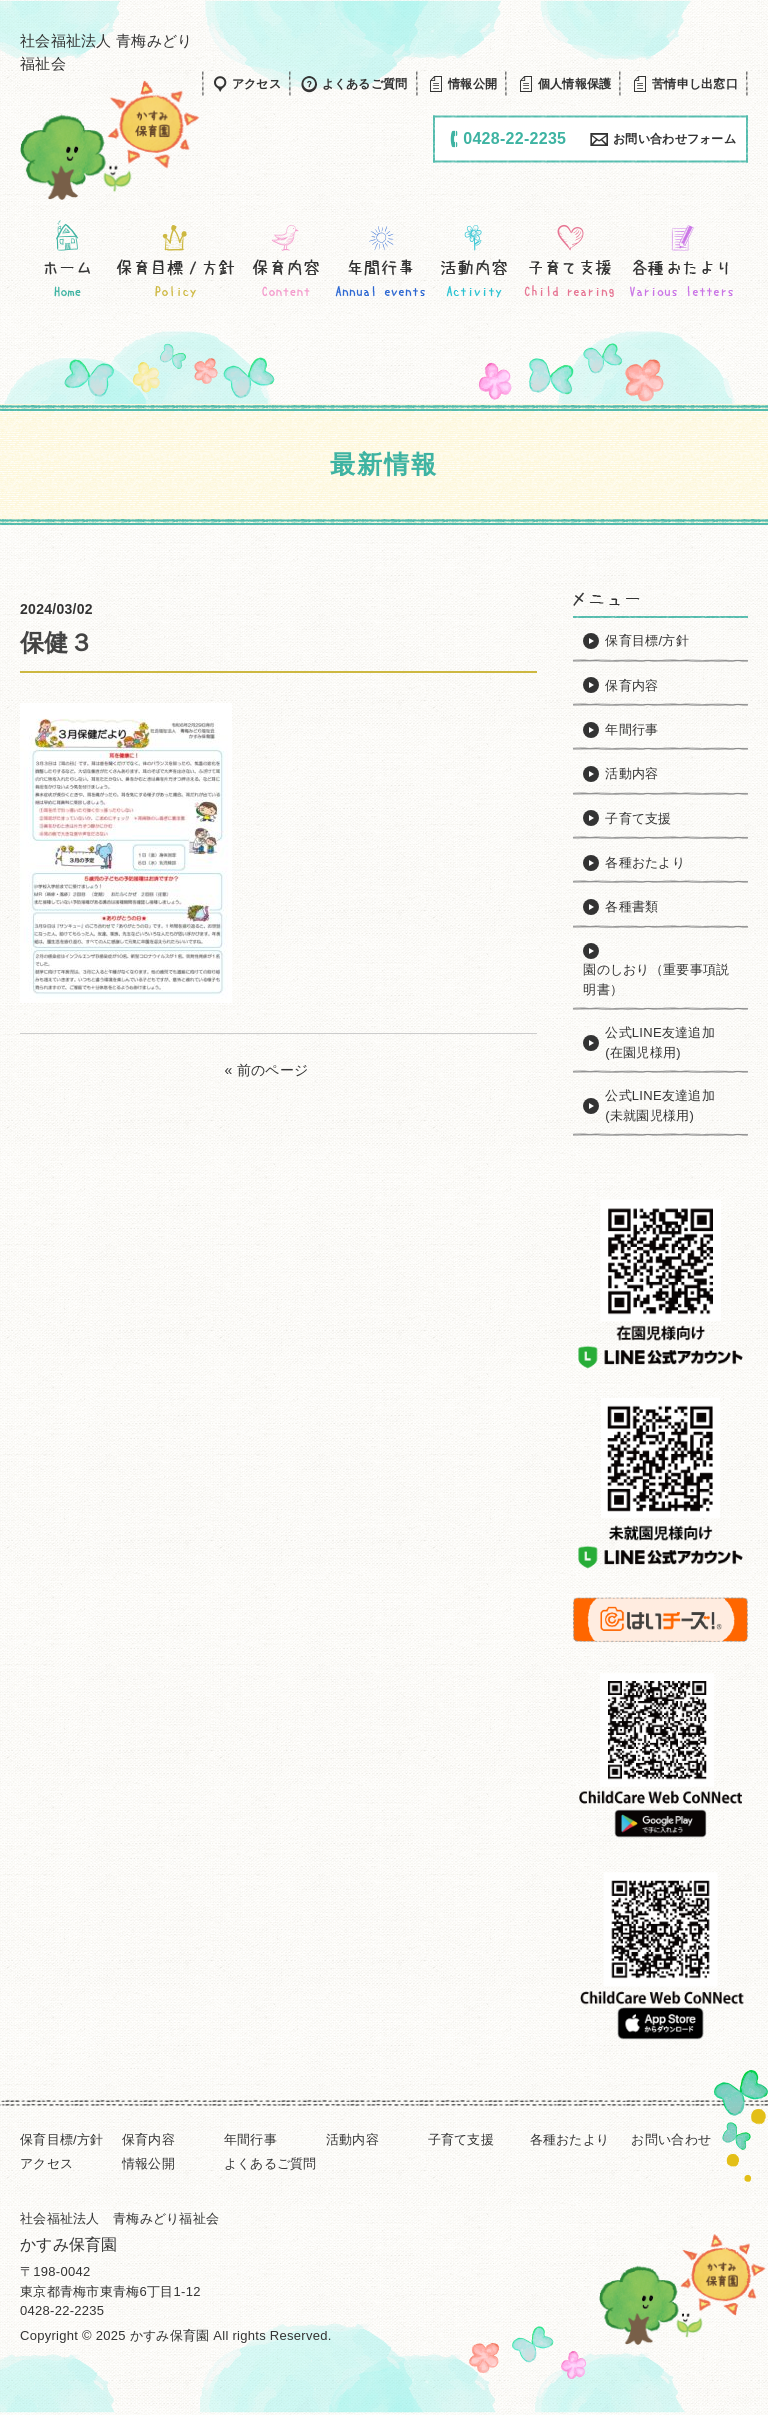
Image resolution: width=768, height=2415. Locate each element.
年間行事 (250, 2139)
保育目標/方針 (62, 2139)
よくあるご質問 (270, 2163)
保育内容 (148, 2139)
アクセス (46, 2163)
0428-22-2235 (62, 2310)
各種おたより (570, 2139)
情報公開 (148, 2163)
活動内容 (352, 2139)
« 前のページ (267, 1070)
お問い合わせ (671, 2139)
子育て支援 (461, 2139)
